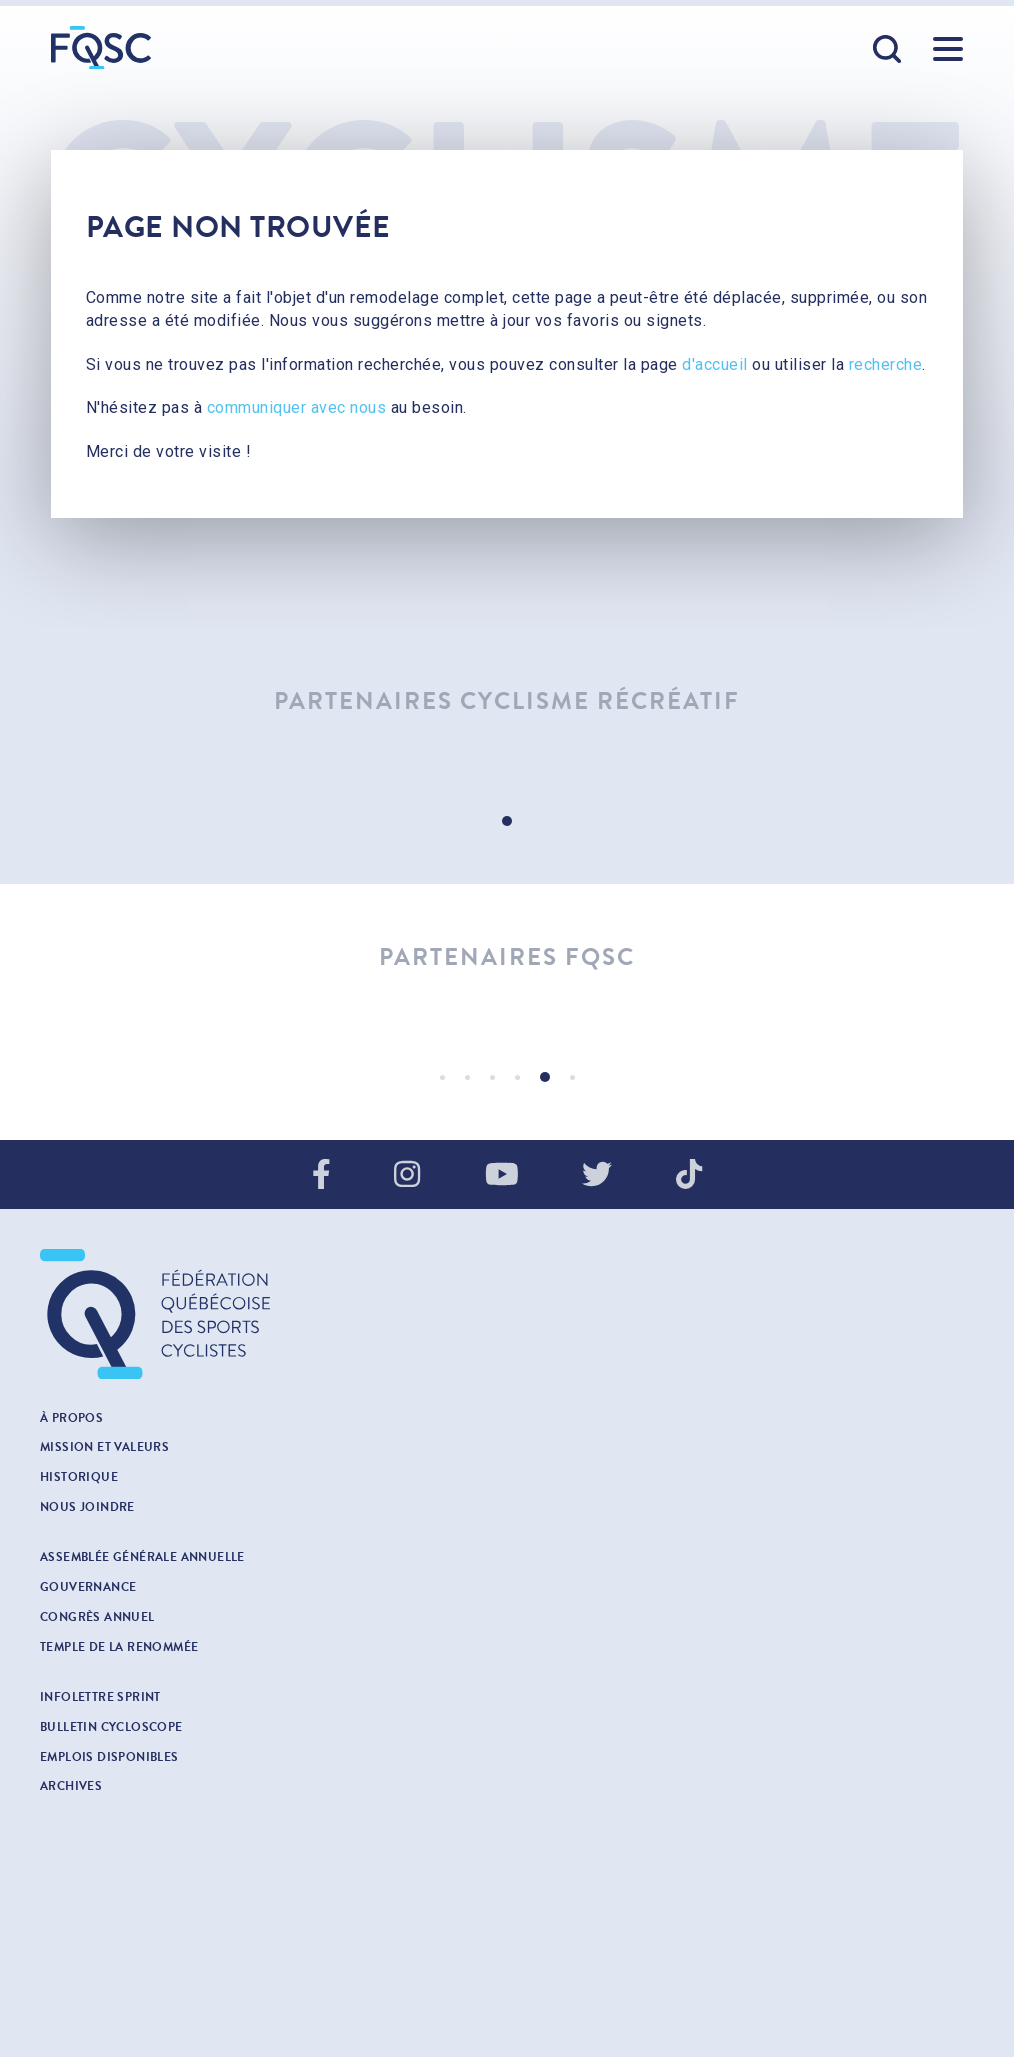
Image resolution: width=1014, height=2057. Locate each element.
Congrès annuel (97, 1617)
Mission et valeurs (104, 1447)
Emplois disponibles (109, 1757)
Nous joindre (87, 1507)
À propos (71, 1418)
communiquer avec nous (297, 407)
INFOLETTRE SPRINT (100, 1697)
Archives (71, 1786)
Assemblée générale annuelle (142, 1557)
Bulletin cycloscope (111, 1727)
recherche (886, 364)
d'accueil (715, 364)
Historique (79, 1477)
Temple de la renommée (119, 1647)
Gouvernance (88, 1587)
